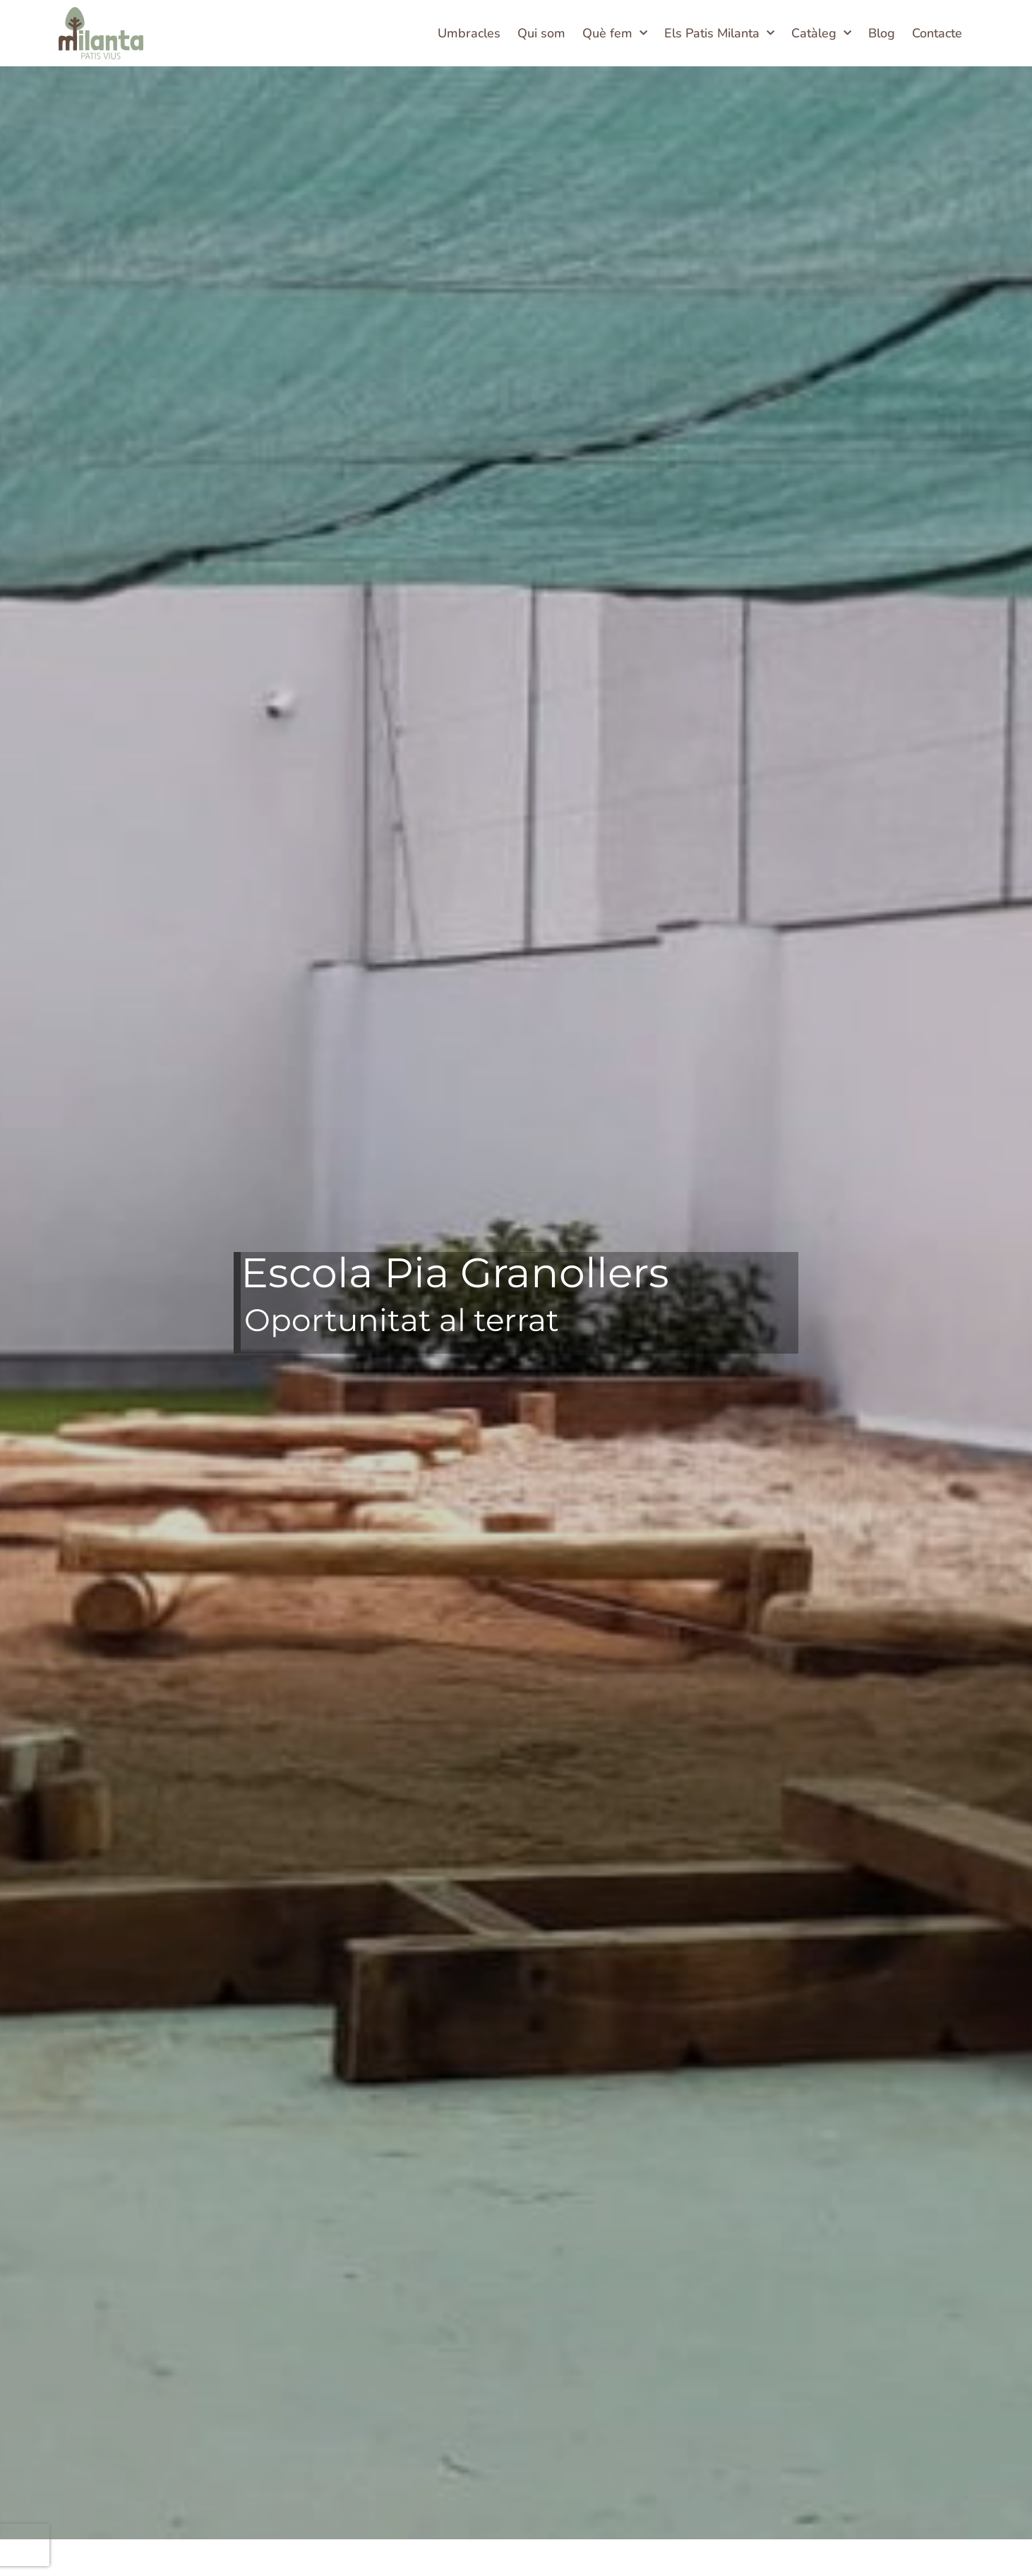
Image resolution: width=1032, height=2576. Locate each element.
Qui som (541, 33)
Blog (881, 33)
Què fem (614, 33)
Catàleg (821, 33)
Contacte (937, 33)
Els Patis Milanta (719, 33)
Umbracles (469, 33)
